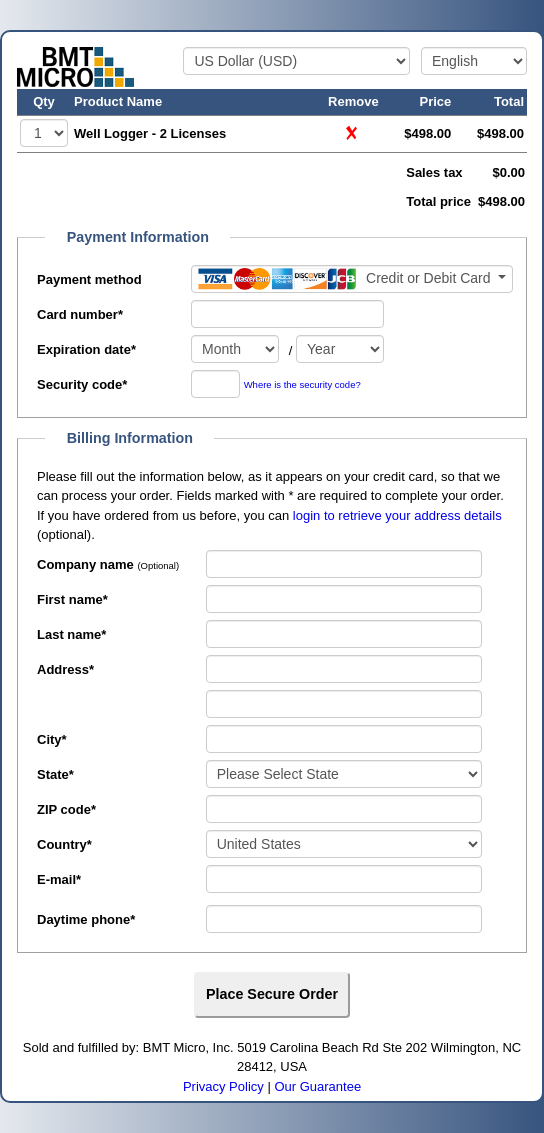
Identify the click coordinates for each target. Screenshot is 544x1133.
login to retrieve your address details (397, 515)
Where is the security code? (302, 385)
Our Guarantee (317, 1086)
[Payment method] (352, 279)
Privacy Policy (223, 1086)
